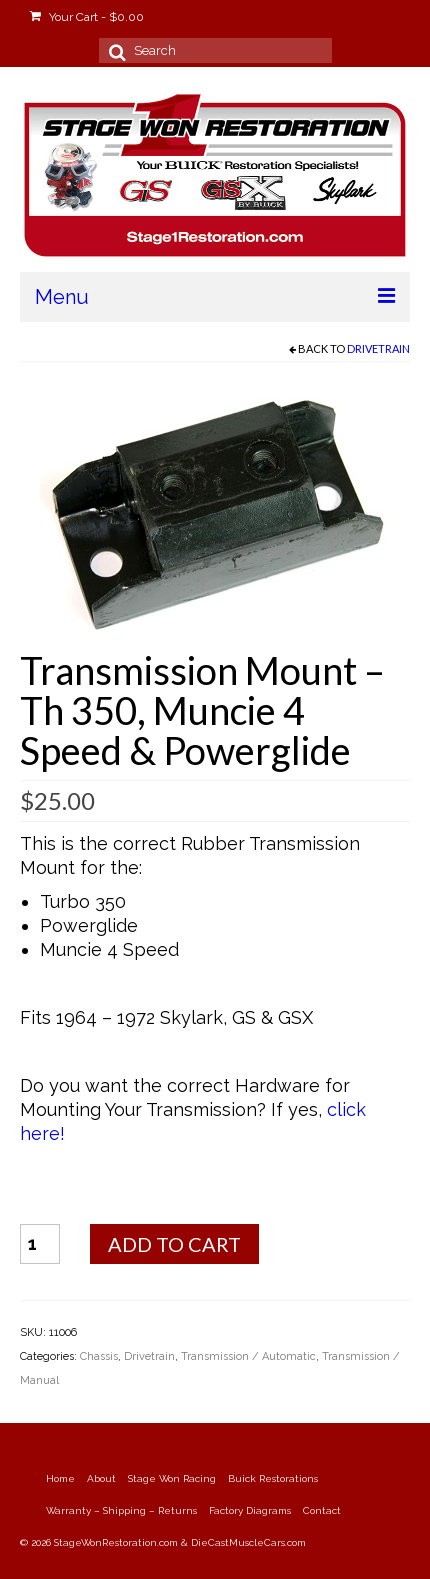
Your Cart (87, 17)
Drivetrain (378, 348)
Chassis (99, 1356)
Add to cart (174, 1244)
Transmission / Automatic (248, 1356)
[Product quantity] (40, 1244)
